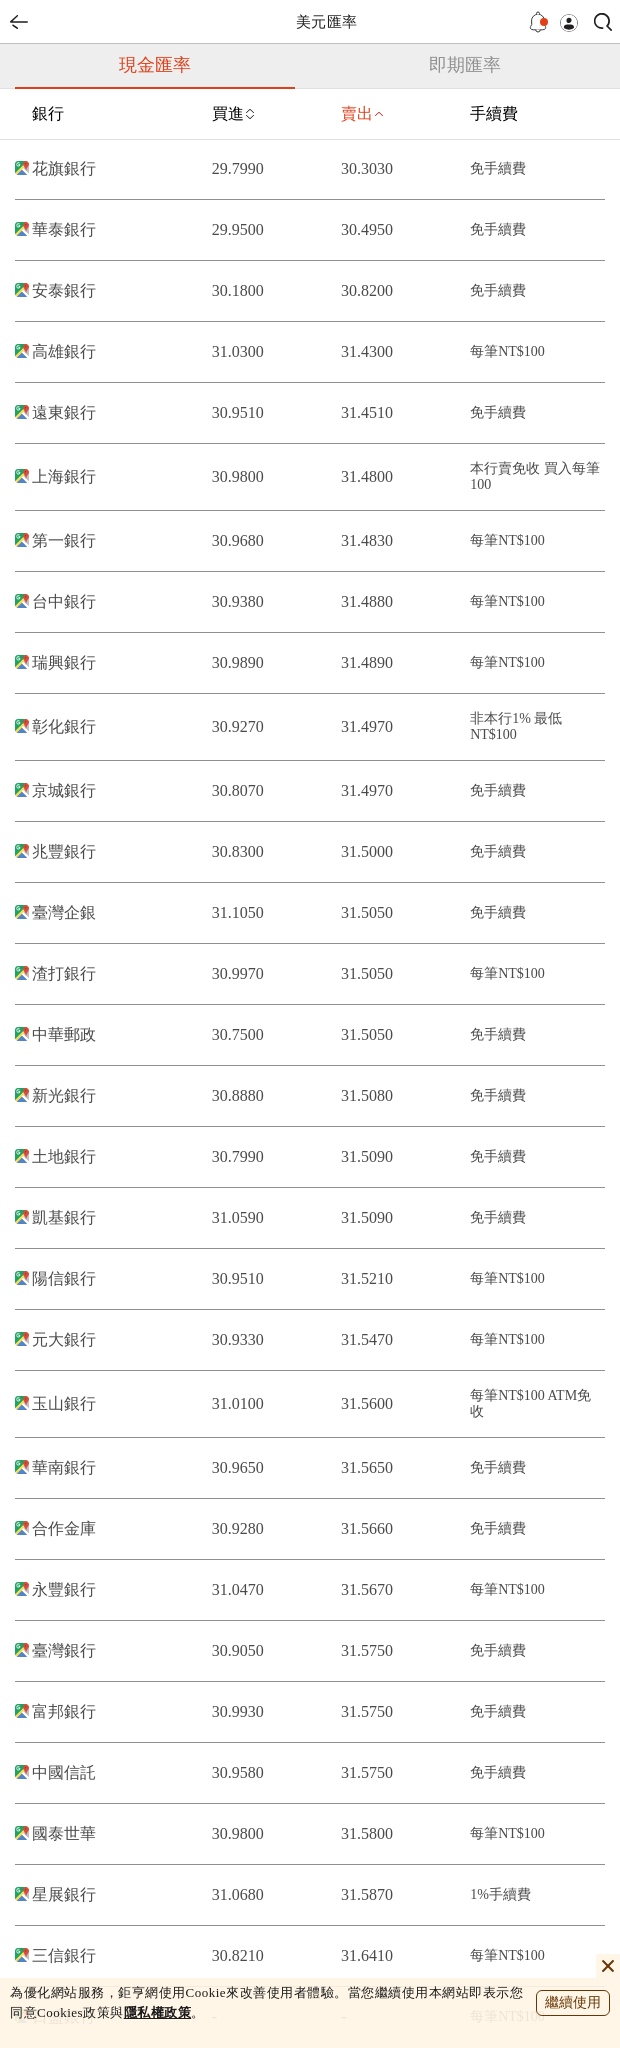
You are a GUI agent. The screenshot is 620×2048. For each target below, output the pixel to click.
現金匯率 (155, 65)
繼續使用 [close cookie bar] (573, 2002)
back (19, 22)
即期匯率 (465, 65)
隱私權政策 (158, 2012)
